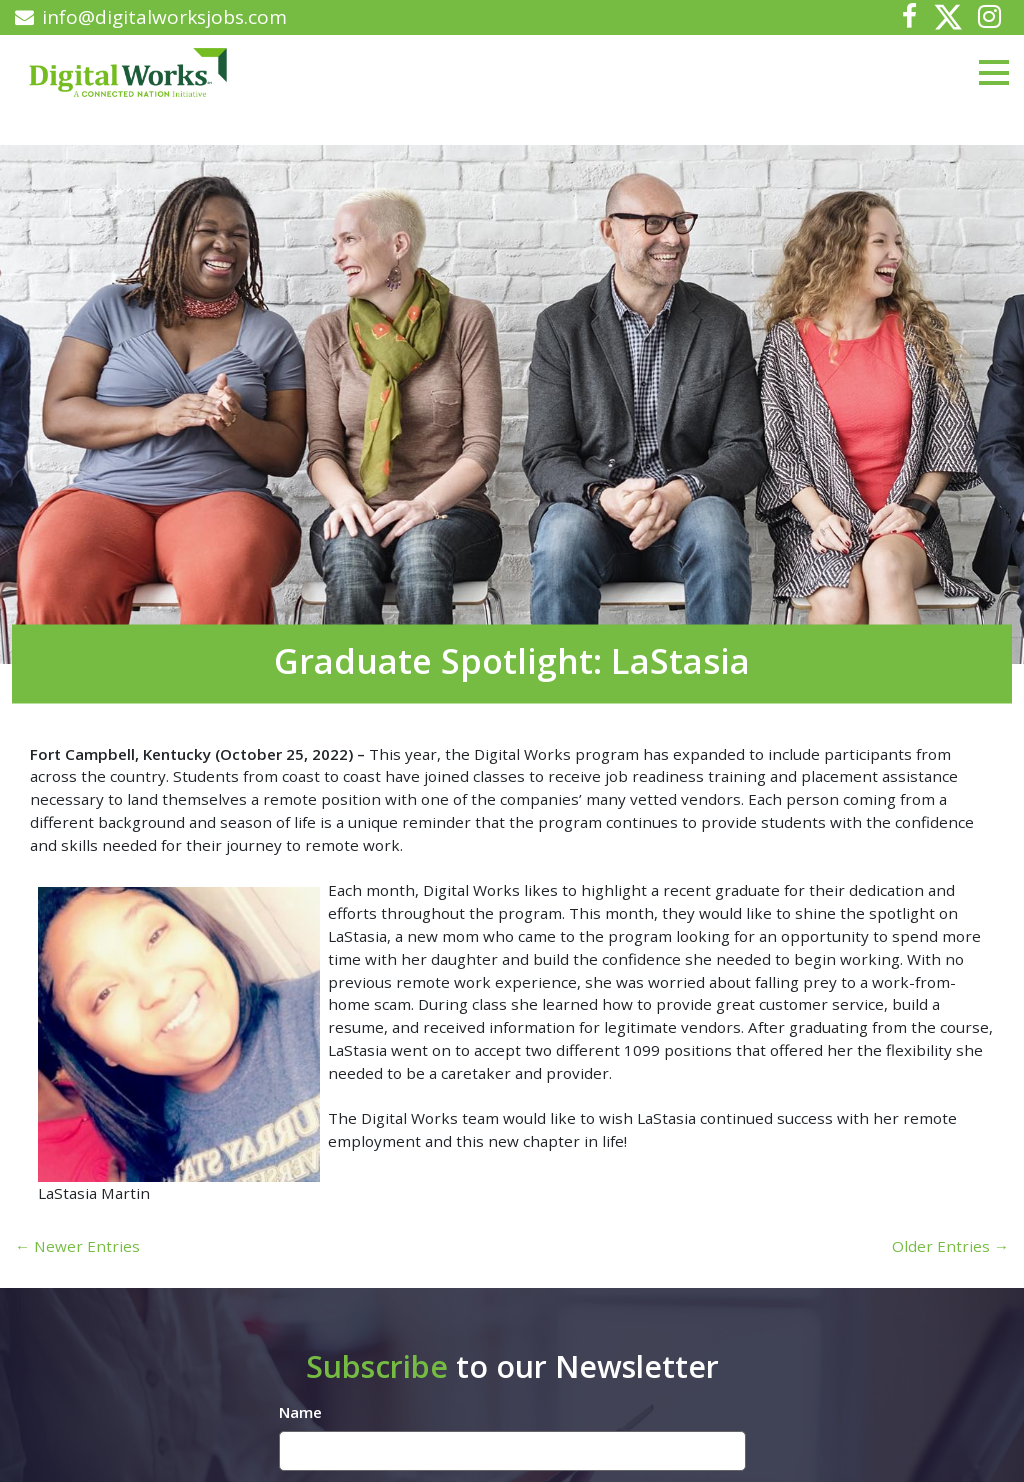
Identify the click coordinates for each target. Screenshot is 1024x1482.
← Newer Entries (77, 1246)
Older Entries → (950, 1246)
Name (300, 1412)
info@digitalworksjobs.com (151, 17)
